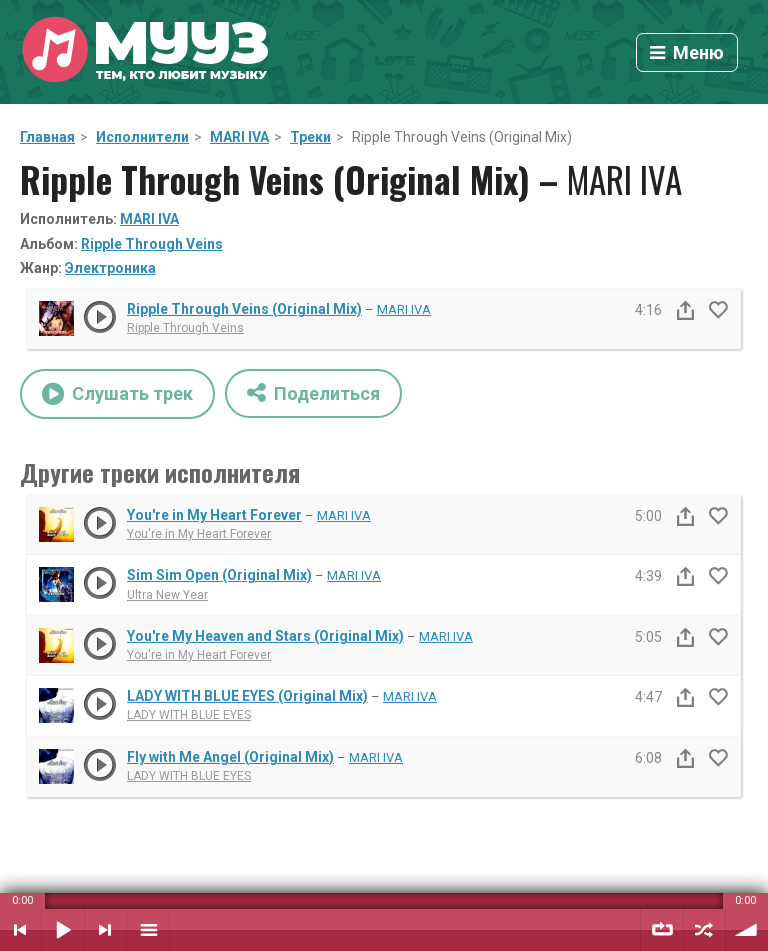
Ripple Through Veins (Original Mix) (244, 309)
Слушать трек (117, 394)
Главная (47, 137)
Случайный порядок (704, 930)
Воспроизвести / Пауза (63, 930)
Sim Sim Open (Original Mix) (219, 575)
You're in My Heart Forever (214, 515)
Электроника (110, 268)
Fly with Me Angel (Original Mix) (230, 757)
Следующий (105, 930)
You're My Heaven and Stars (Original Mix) (265, 636)
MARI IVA (239, 137)
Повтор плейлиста (662, 930)
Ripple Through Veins (152, 244)
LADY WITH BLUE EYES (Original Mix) (247, 696)
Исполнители (142, 137)
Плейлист (148, 930)
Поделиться (313, 392)
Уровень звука (747, 930)
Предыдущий (20, 930)
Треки (310, 137)
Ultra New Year (167, 595)
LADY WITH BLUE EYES (189, 715)
